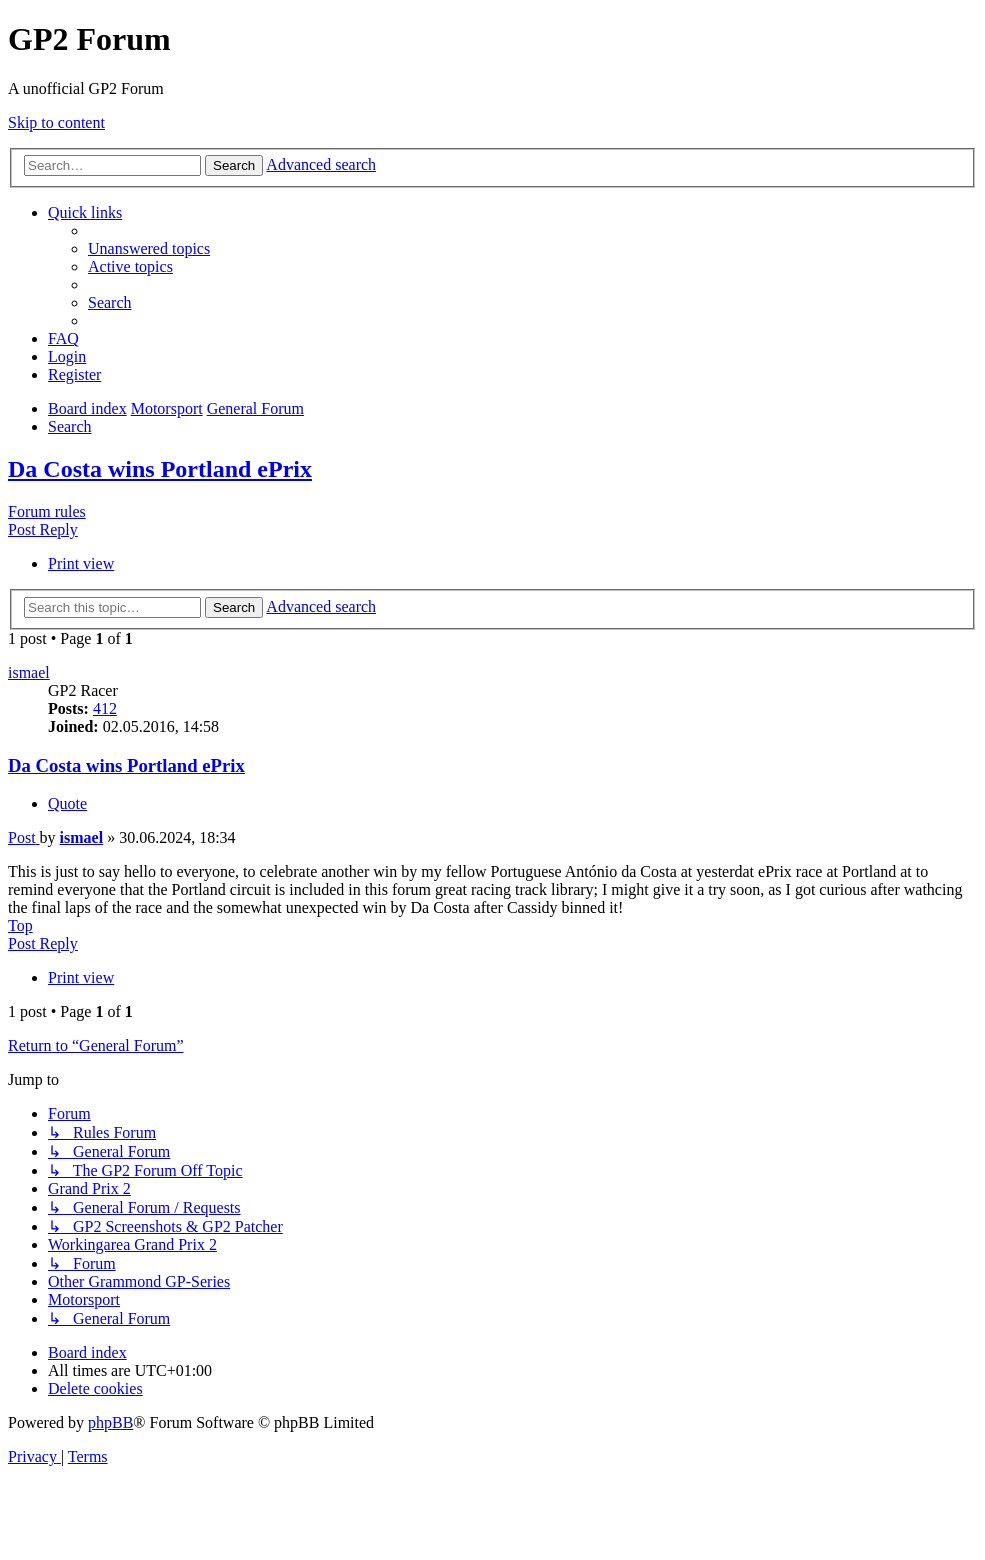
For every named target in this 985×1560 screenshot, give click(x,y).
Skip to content (56, 122)
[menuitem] (149, 248)
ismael (29, 672)
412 (105, 708)
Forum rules (47, 511)
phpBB (110, 1422)
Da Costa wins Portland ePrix (160, 469)
